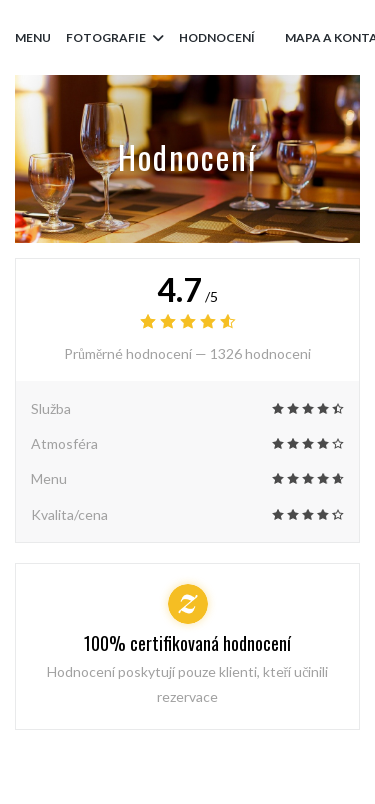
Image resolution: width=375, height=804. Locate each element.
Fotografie (115, 37)
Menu (33, 37)
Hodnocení (217, 37)
